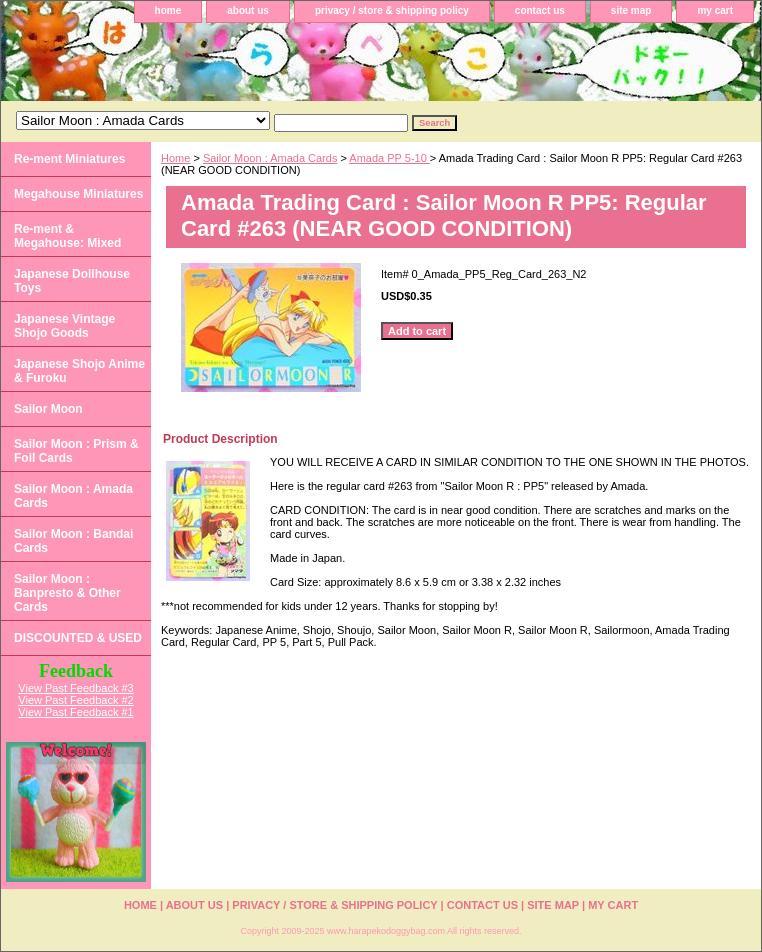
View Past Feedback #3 (75, 688)
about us (248, 10)
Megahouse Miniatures (78, 194)
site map (631, 10)
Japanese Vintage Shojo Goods (64, 326)
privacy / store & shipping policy (392, 10)
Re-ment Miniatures (69, 159)
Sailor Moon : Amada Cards (270, 158)
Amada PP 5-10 (389, 158)
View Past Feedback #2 (75, 700)
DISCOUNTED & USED (78, 638)
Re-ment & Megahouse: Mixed (67, 236)
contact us (540, 10)
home (168, 10)
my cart (715, 10)
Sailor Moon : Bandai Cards (73, 541)
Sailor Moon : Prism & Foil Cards (76, 451)
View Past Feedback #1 (75, 712)
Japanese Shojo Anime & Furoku (79, 371)
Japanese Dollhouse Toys (72, 281)
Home (175, 158)
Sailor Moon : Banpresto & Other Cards (67, 593)
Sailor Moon (48, 409)
